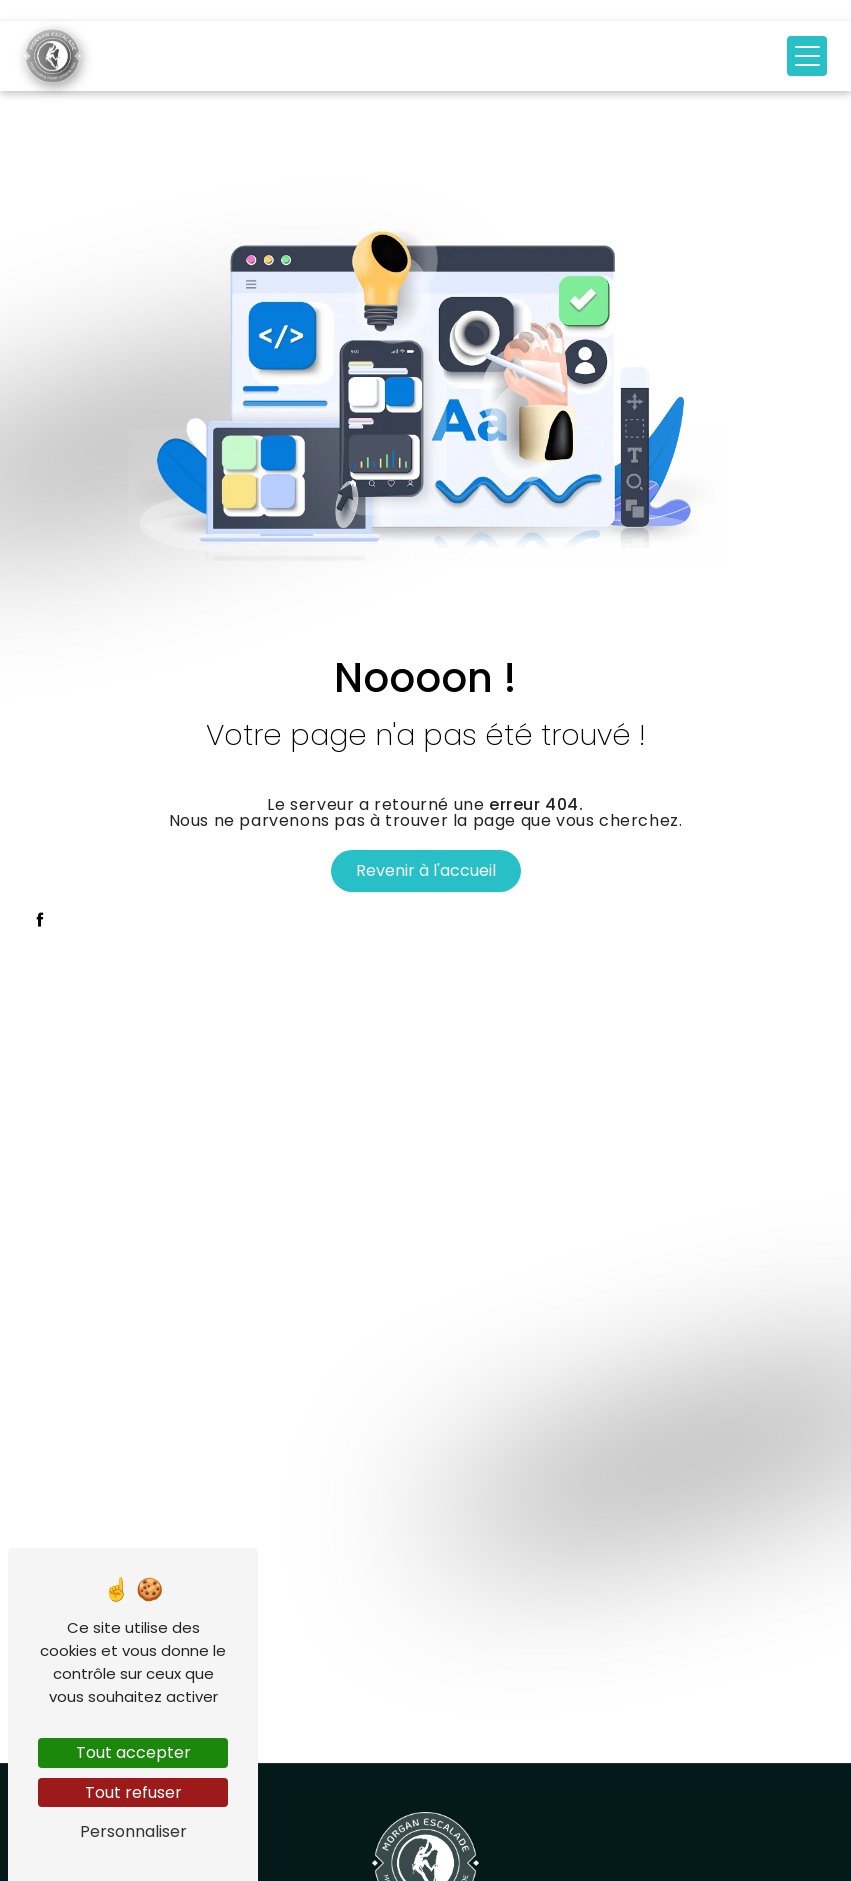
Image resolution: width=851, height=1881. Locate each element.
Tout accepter (133, 1752)
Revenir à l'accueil (426, 870)
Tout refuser (133, 1792)
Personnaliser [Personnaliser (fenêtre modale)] (133, 1831)
